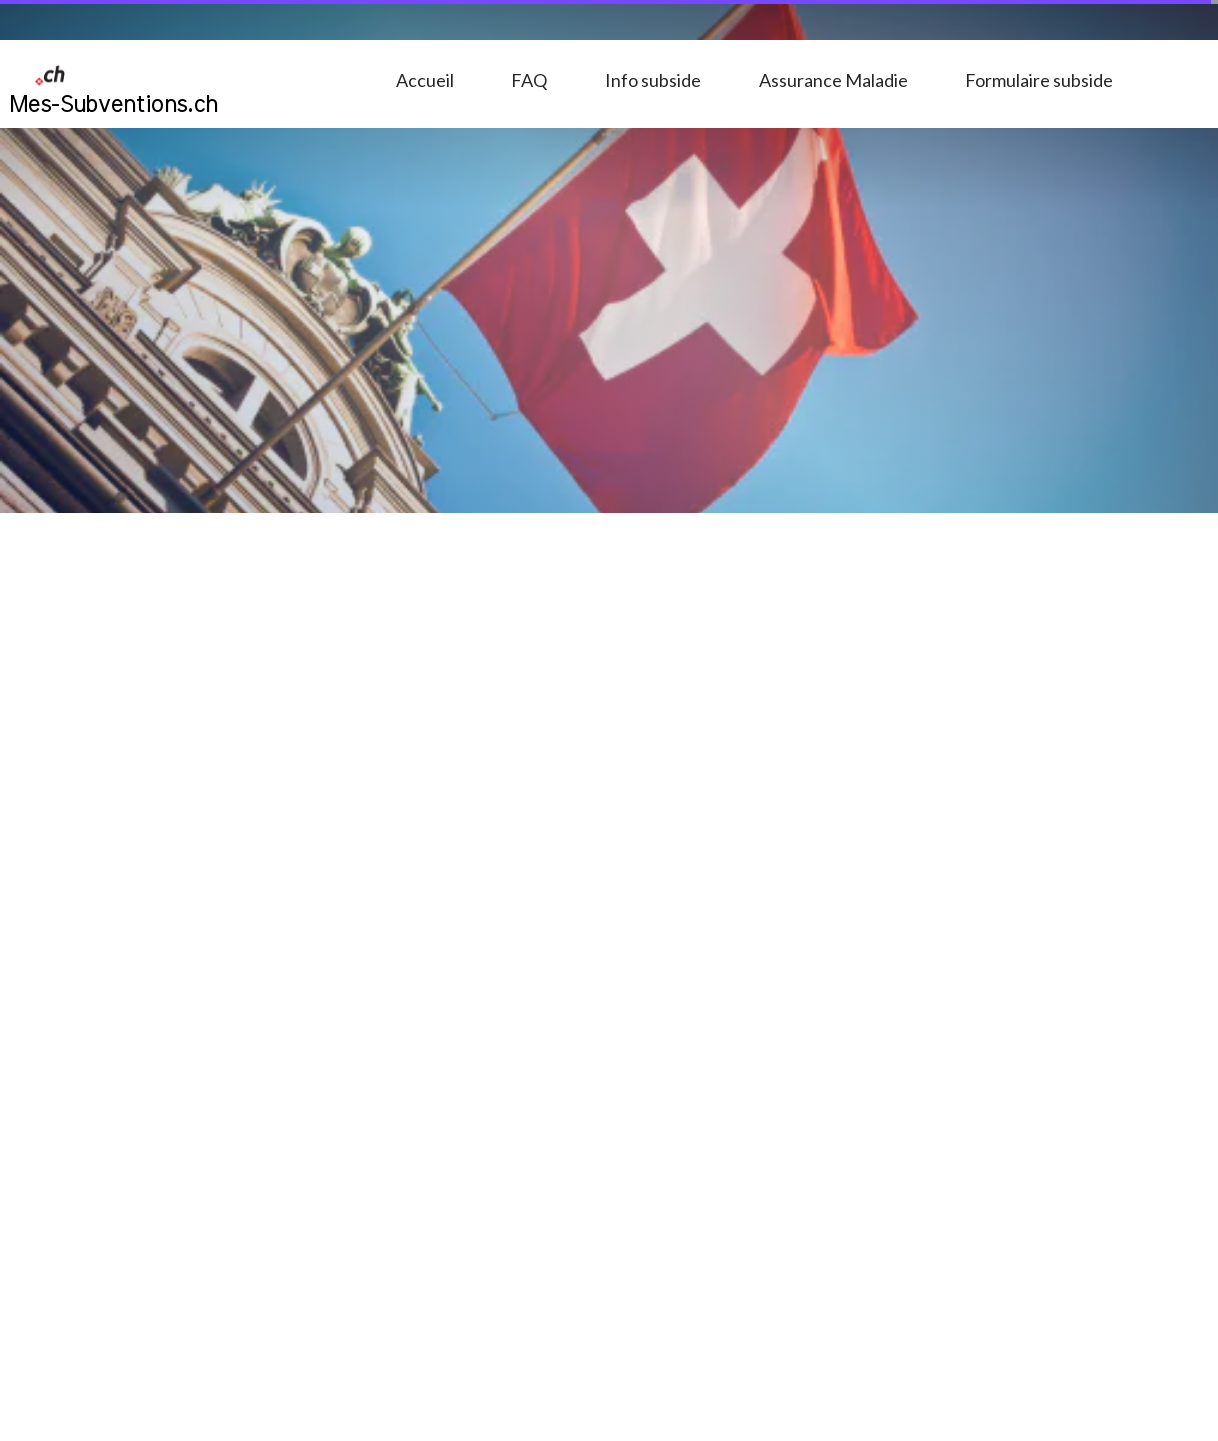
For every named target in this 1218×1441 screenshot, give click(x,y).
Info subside (653, 80)
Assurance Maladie (833, 80)
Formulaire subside (1039, 80)
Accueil (425, 80)
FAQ (529, 80)
